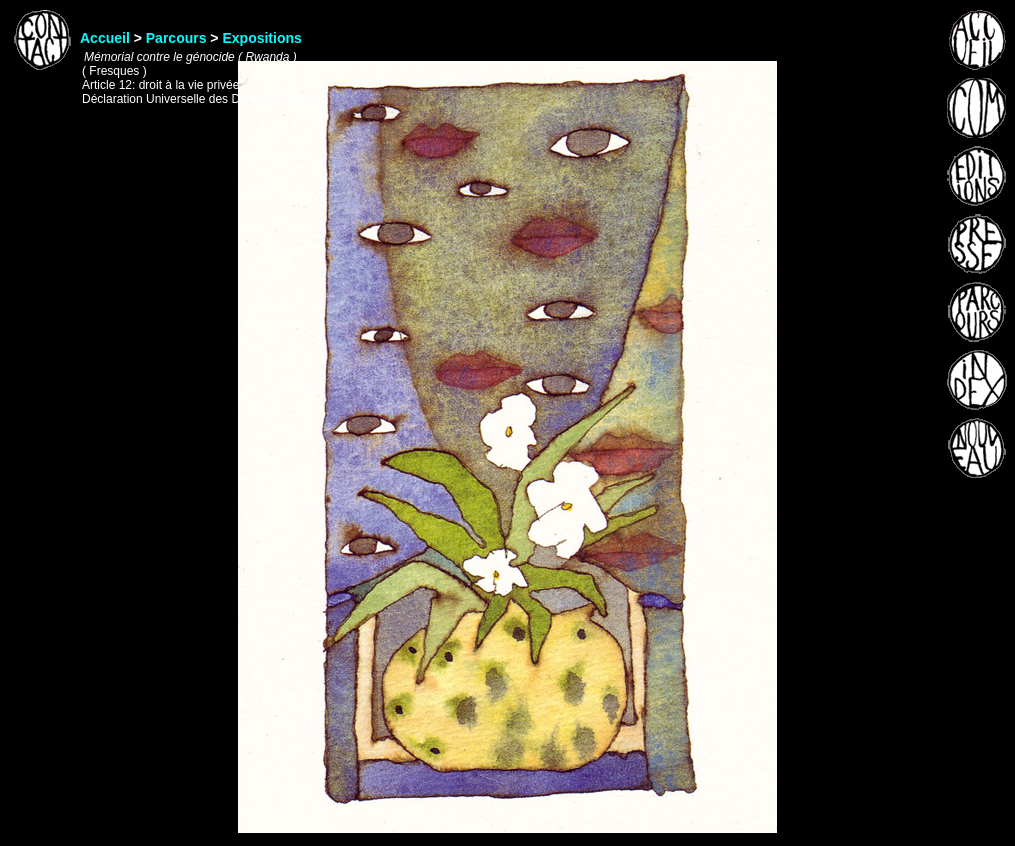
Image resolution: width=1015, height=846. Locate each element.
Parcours (176, 38)
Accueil (105, 38)
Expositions (261, 38)
